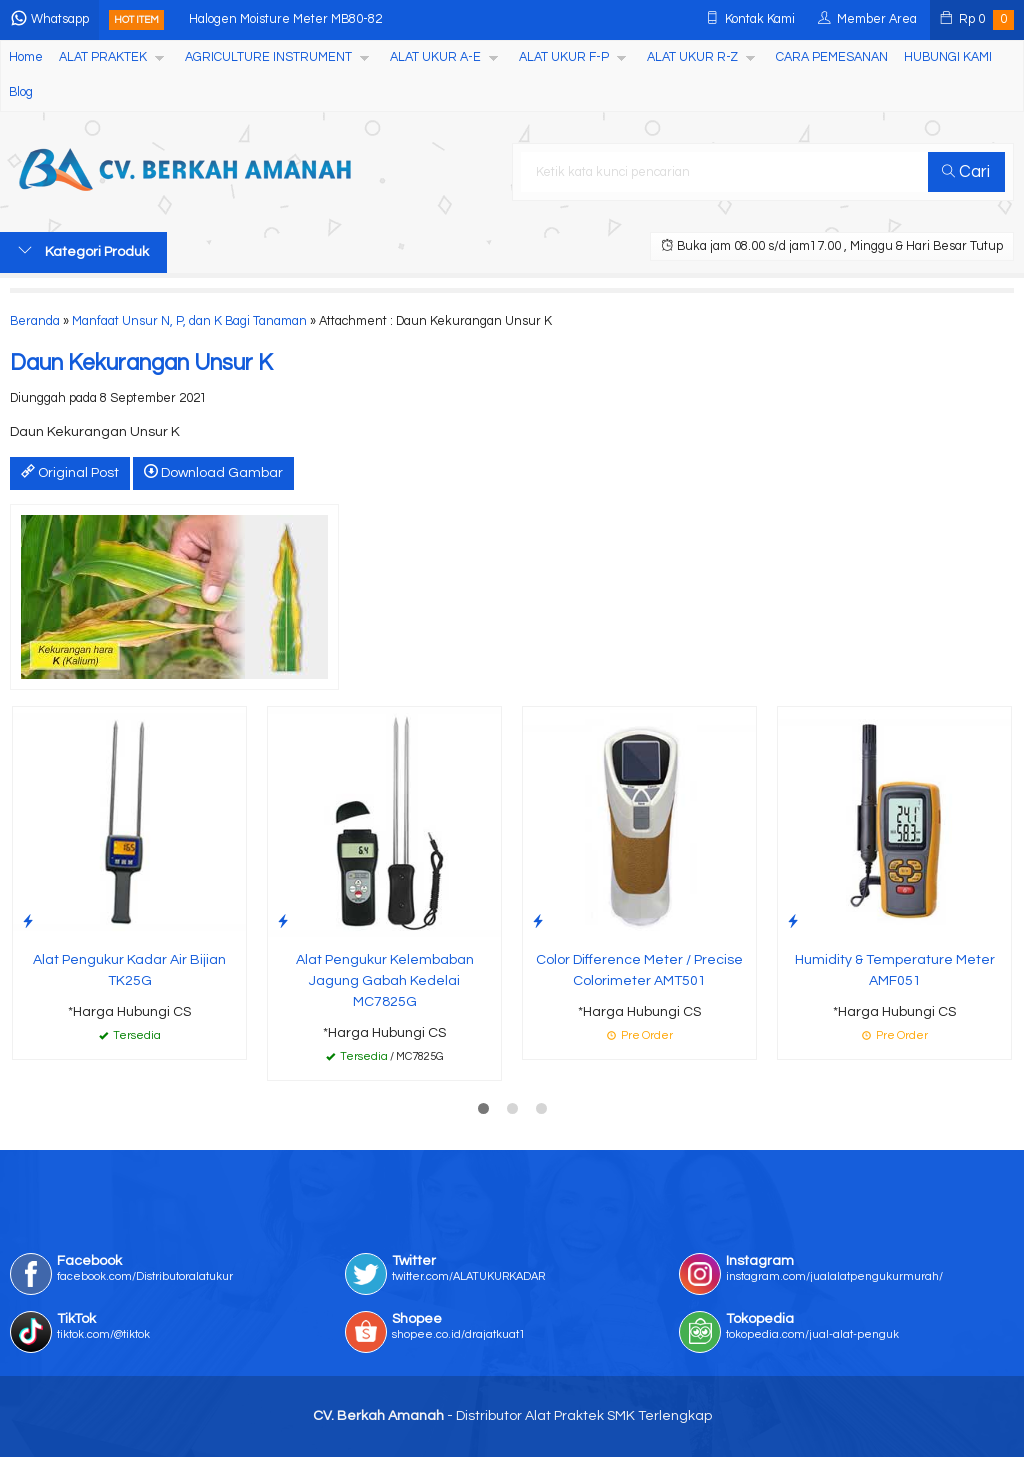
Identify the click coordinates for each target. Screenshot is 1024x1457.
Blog (21, 92)
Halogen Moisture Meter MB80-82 (285, 19)
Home (26, 57)
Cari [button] (966, 172)
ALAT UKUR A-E (435, 57)
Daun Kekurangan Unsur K (141, 363)
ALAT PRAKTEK (103, 57)
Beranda (35, 321)
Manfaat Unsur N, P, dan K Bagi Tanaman (189, 321)
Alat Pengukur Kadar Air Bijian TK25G (129, 970)
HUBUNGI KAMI (948, 57)
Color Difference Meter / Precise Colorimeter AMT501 (639, 970)
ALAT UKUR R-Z (692, 57)
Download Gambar (213, 472)
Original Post (70, 472)
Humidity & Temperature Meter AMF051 (895, 970)
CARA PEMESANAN (832, 57)
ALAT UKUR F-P (564, 57)
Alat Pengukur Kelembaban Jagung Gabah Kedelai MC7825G (385, 981)
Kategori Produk (83, 251)
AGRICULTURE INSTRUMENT (268, 57)
